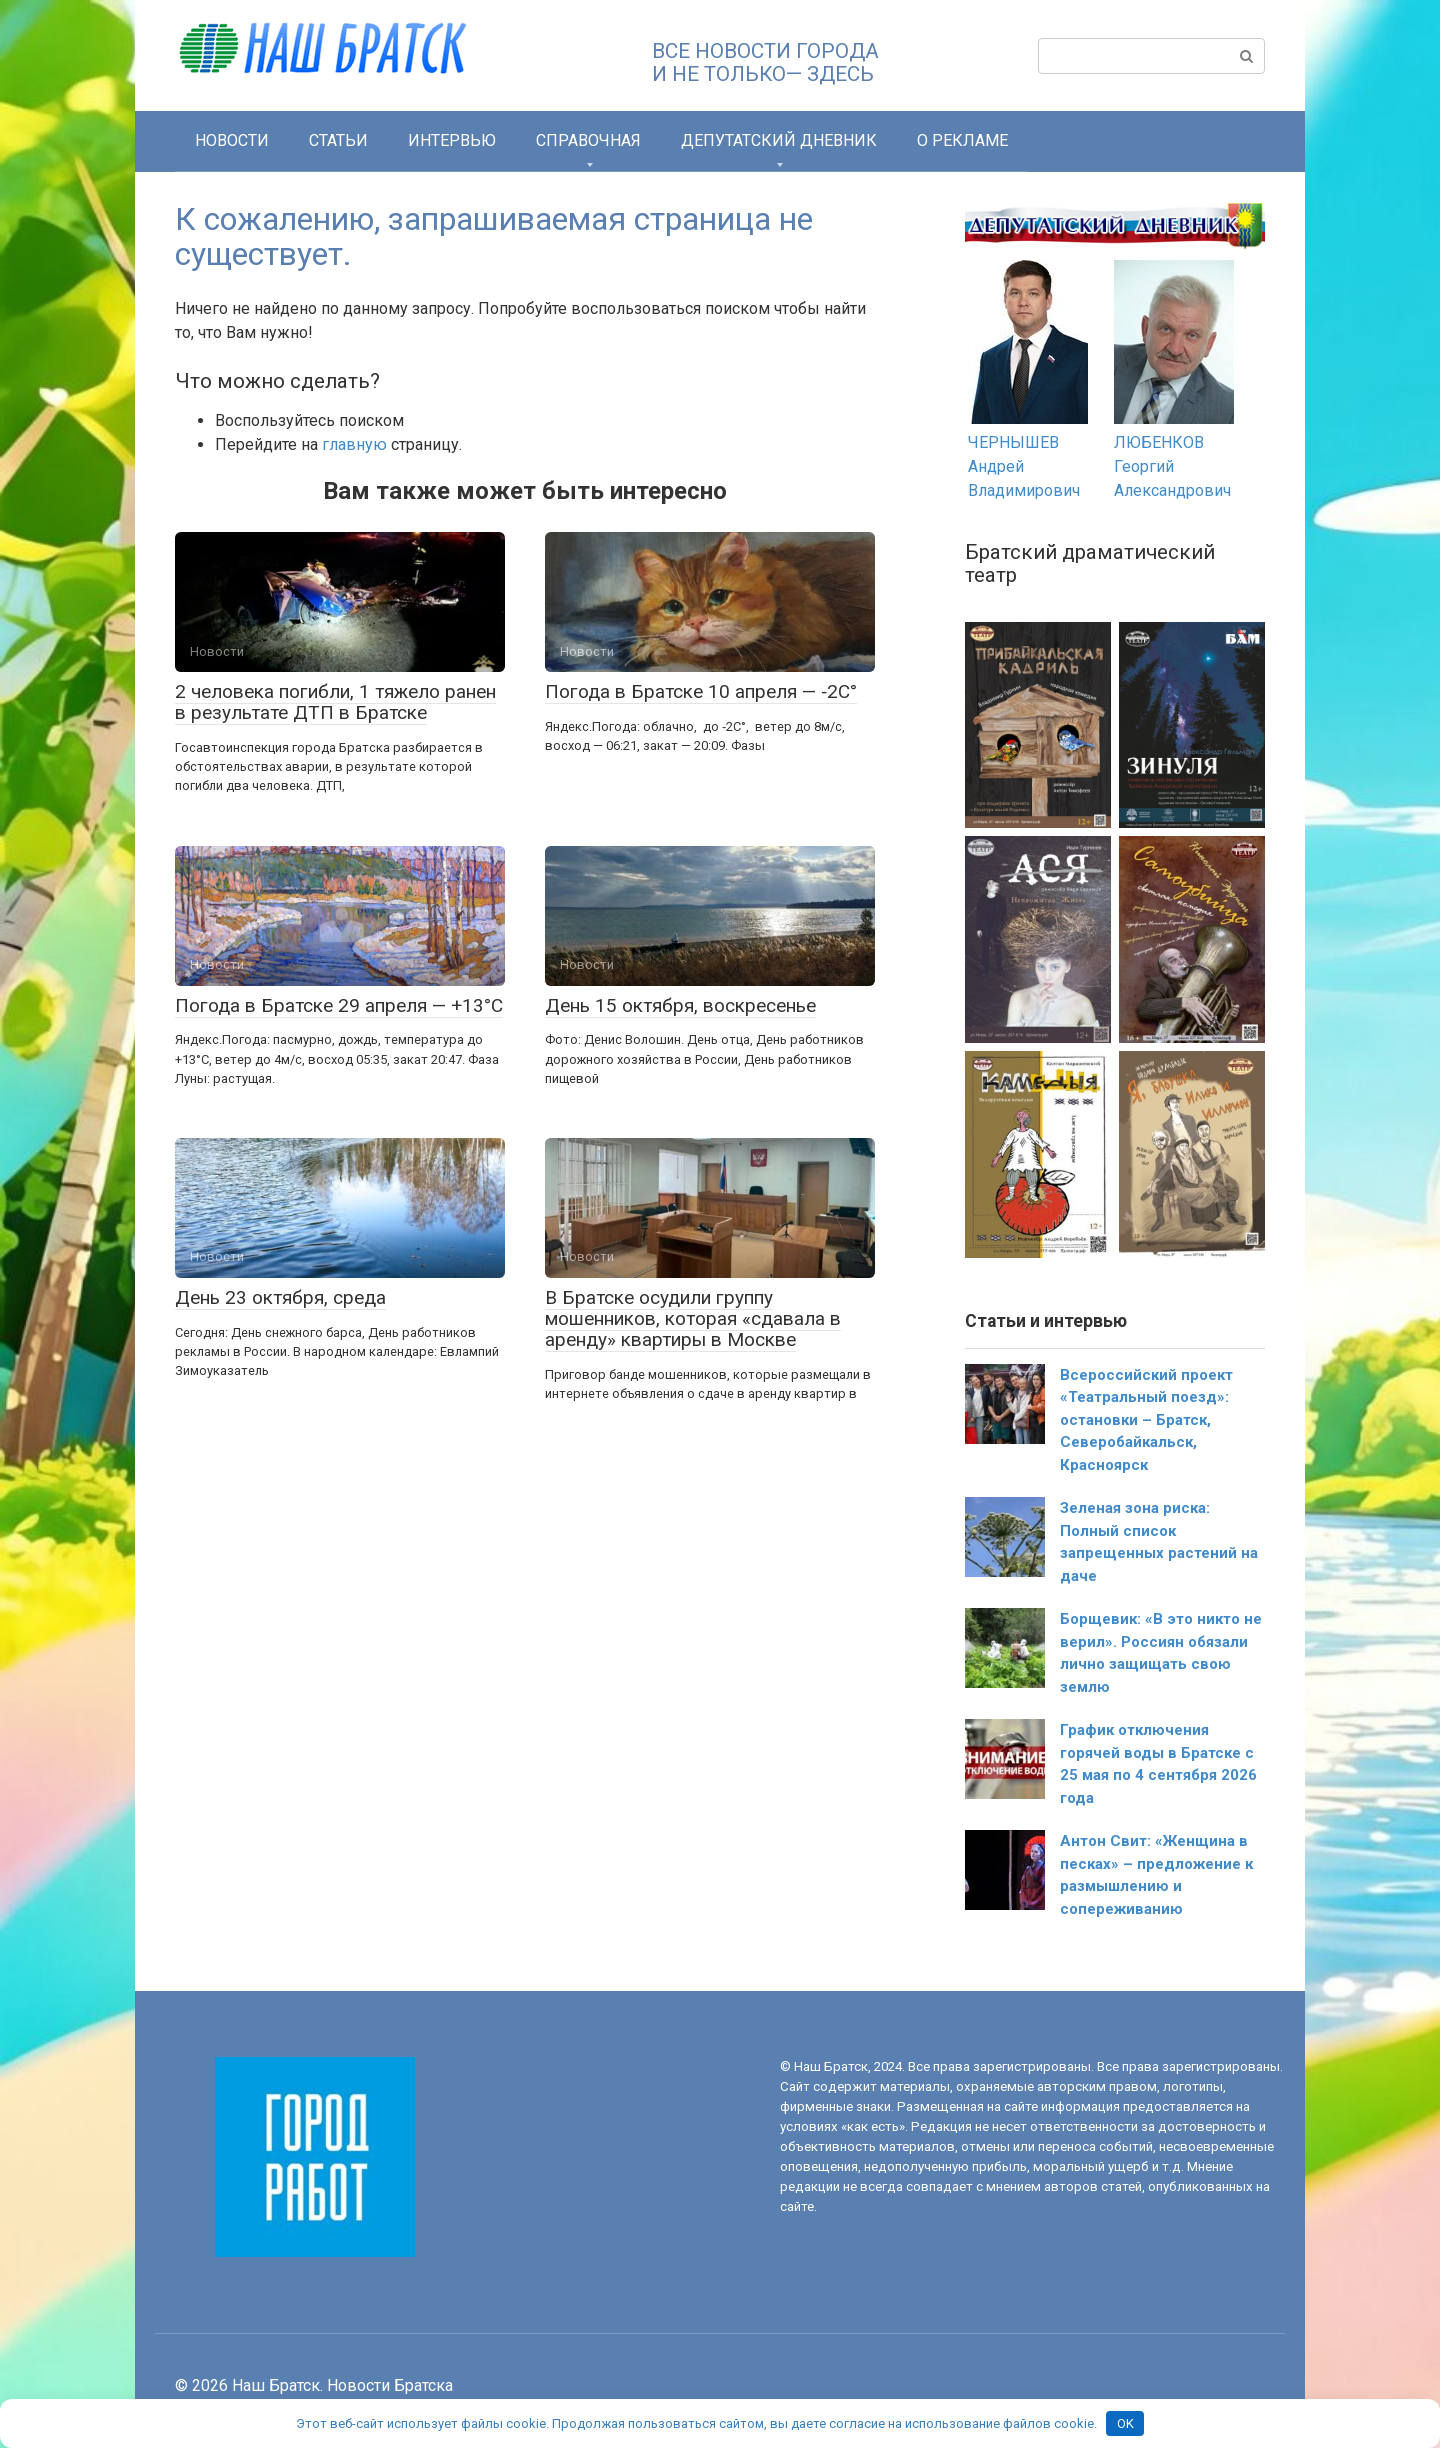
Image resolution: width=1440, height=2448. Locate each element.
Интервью (452, 140)
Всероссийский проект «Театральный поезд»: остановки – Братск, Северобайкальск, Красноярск (1146, 1420)
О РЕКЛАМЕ (962, 140)
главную (354, 444)
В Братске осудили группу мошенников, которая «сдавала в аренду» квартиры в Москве (693, 1318)
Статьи (338, 140)
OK (1125, 2423)
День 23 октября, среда (280, 1297)
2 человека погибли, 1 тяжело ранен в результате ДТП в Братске (335, 702)
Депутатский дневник (779, 140)
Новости (232, 140)
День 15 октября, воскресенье (680, 1005)
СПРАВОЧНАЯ (588, 140)
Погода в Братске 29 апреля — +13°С (339, 1005)
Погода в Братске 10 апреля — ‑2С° (701, 691)
